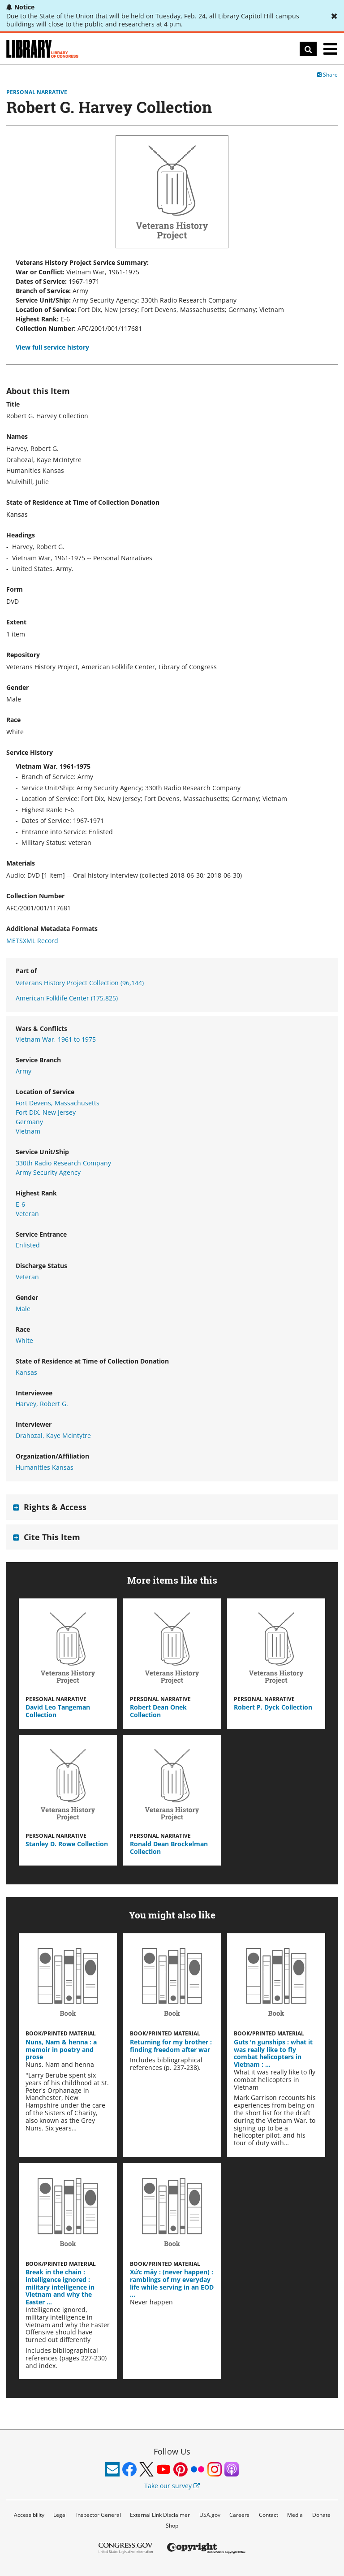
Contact (268, 2515)
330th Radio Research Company (63, 1163)
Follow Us (172, 2451)
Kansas (26, 1372)
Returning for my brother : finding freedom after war (171, 2046)
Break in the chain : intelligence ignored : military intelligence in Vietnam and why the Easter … (60, 2287)
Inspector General (98, 2515)
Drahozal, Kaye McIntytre (53, 1435)
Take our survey (172, 2485)
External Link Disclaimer (160, 2515)
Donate (321, 2515)
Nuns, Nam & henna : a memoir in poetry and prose (61, 2049)
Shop (172, 2525)
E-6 (20, 1204)
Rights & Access (55, 1507)
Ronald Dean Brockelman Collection (169, 1848)
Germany (29, 1121)
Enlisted (28, 1245)
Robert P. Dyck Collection (273, 1707)
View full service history (52, 347)
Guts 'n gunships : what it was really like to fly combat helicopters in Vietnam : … (273, 2053)
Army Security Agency (48, 1172)
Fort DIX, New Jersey (46, 1112)
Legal (60, 2515)
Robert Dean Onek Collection (158, 1711)
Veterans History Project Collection (80, 982)
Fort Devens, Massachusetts (57, 1103)
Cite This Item (52, 1537)
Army (23, 1071)
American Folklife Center (67, 998)
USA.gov (209, 2515)
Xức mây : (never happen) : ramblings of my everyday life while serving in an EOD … (172, 2283)
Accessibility (29, 2515)
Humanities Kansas (44, 1467)
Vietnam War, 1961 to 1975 (56, 1039)
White (24, 1340)
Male (23, 1308)
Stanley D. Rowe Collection (67, 1844)
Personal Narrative (36, 92)
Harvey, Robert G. (42, 1403)
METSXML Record (32, 940)
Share (327, 74)
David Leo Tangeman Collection (58, 1711)
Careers (239, 2515)
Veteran (27, 1213)
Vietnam (28, 1131)
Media (295, 2515)
